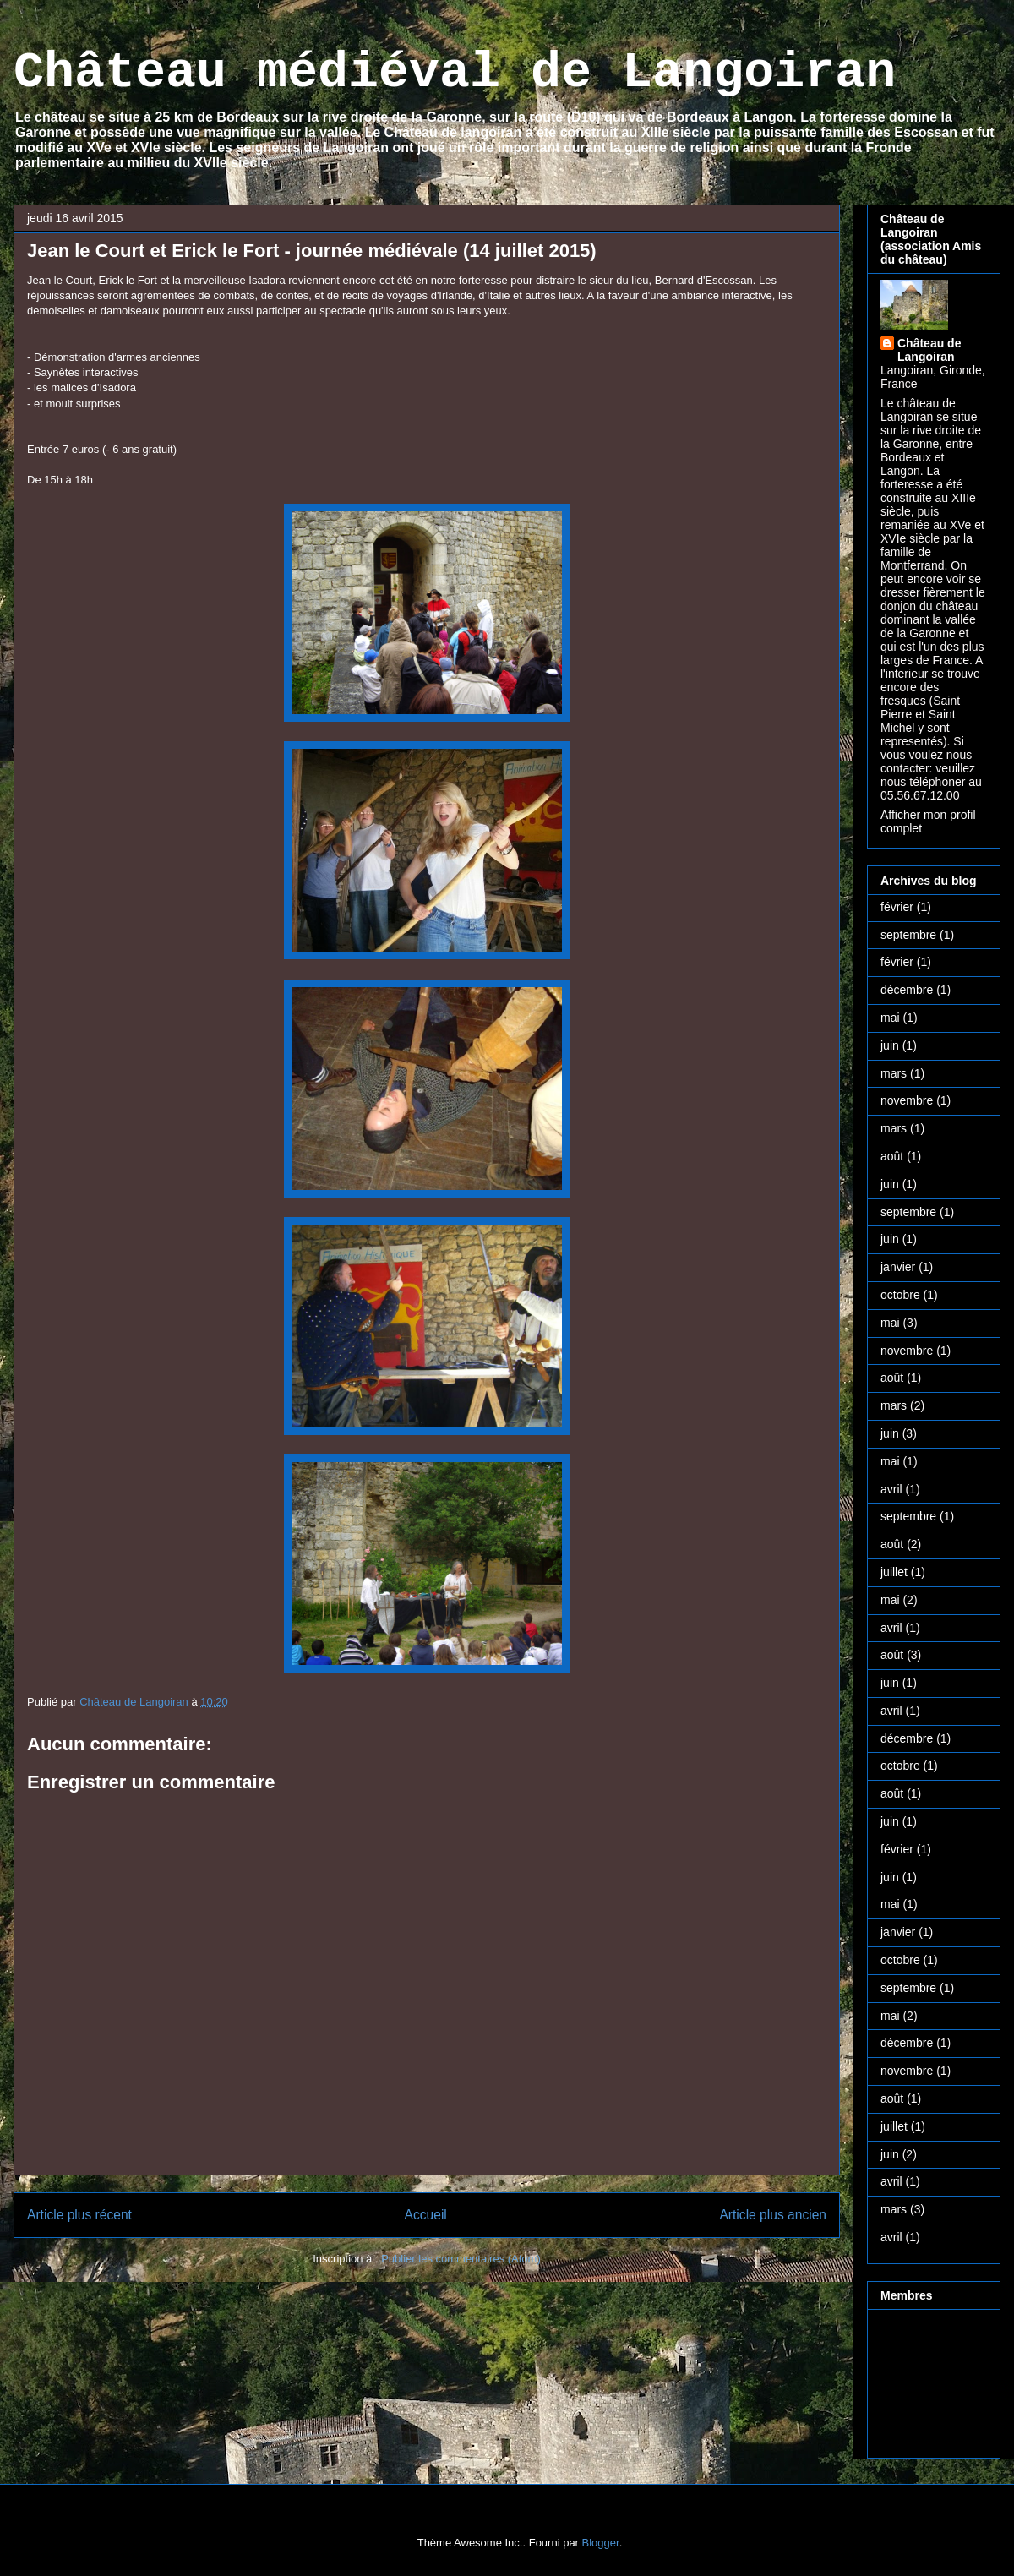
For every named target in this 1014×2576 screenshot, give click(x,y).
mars (893, 1073)
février (896, 907)
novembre (906, 1100)
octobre (900, 1295)
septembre (908, 934)
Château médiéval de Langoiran (455, 72)
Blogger (600, 2542)
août (891, 1156)
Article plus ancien (772, 2215)
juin (889, 1045)
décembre (906, 989)
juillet (894, 1572)
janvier (897, 1267)
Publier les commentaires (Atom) (461, 2258)
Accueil (426, 2215)
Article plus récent (79, 2215)
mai (890, 1017)
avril (891, 1489)
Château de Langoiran (929, 349)
